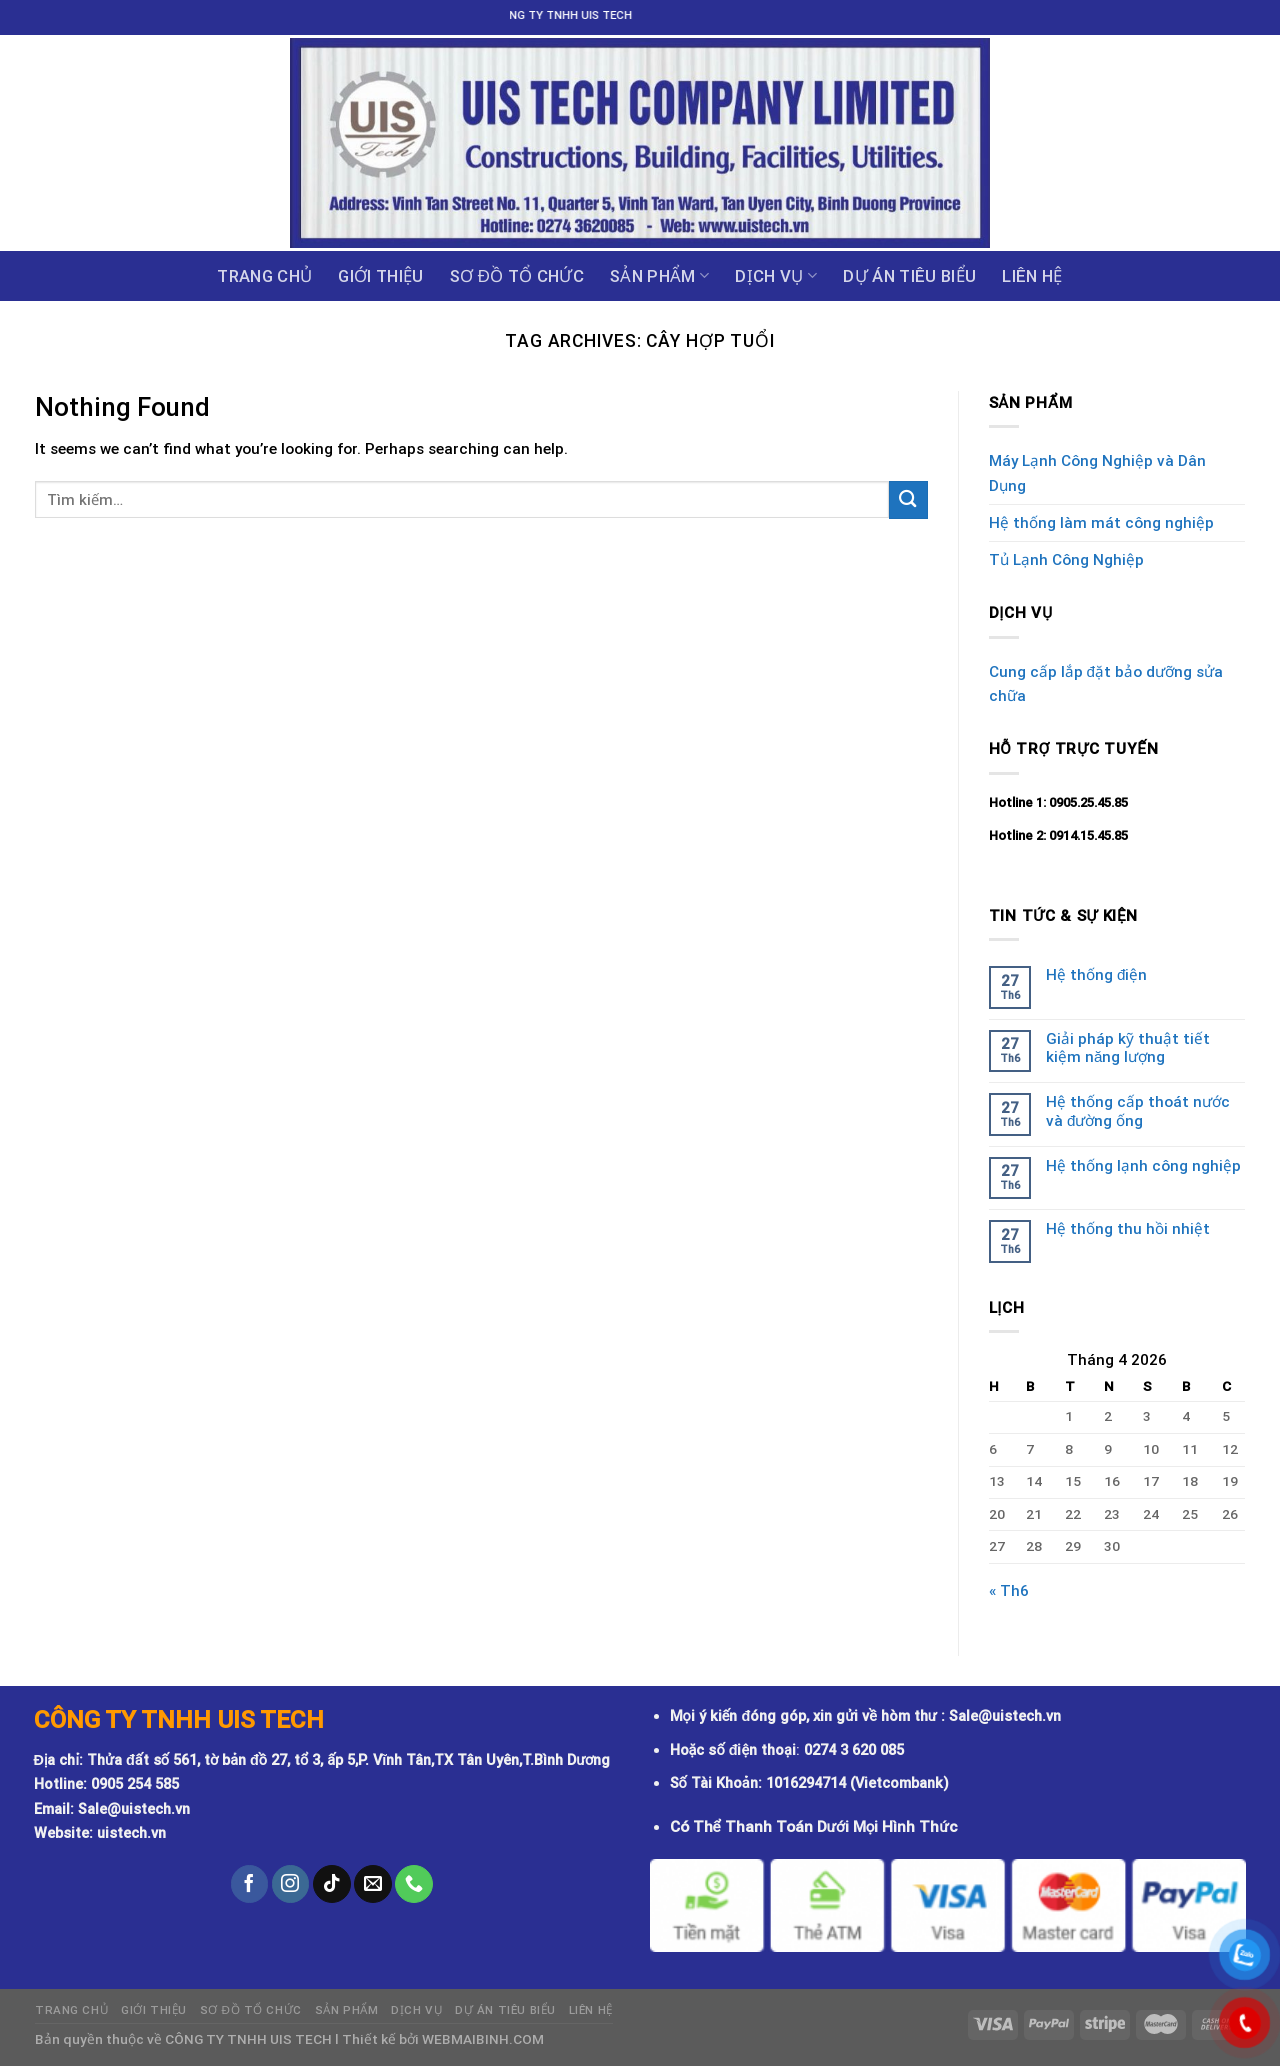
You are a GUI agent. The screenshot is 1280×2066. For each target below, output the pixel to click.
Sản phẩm (659, 276)
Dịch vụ (776, 276)
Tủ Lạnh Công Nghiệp (1066, 560)
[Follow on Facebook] (250, 1884)
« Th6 (1009, 1591)
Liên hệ (1032, 276)
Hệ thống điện (1096, 975)
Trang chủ (264, 276)
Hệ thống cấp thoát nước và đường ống (1138, 1111)
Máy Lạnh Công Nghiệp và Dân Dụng (1097, 473)
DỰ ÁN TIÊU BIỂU (909, 276)
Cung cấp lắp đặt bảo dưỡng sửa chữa (1106, 684)
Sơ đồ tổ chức (517, 276)
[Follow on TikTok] (332, 1884)
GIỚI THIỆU (380, 276)
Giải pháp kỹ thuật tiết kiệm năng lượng (1128, 1048)
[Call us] (414, 1884)
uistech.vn (131, 1833)
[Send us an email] (373, 1884)
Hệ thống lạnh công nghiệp (1143, 1166)
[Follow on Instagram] (291, 1884)
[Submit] (908, 499)
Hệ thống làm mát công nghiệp (1101, 523)
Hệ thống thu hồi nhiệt (1128, 1229)
